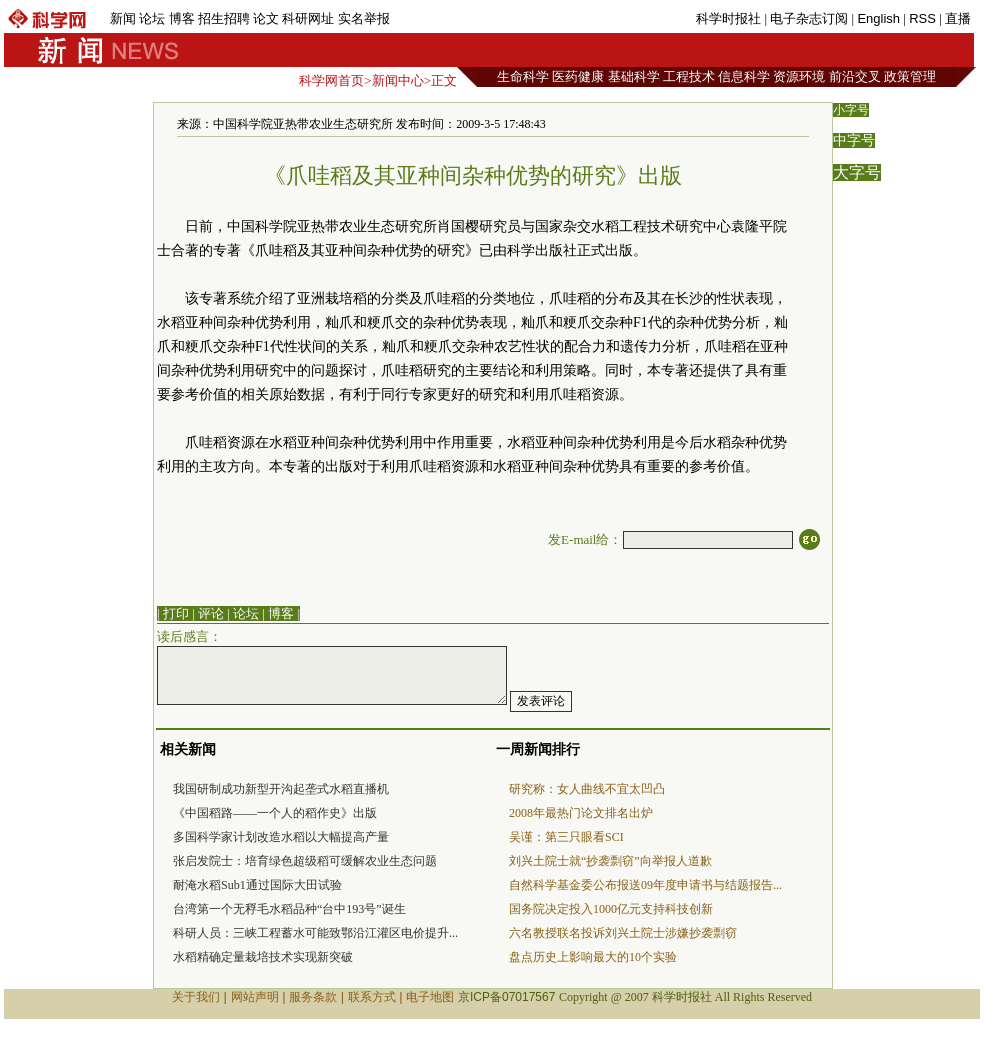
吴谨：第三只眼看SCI (566, 837)
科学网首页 (331, 80)
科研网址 (308, 18)
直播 (958, 18)
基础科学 (634, 76)
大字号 (857, 172)
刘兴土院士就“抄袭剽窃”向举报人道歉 (610, 861)
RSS (922, 18)
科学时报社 (728, 18)
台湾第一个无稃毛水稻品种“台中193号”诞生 (289, 909)
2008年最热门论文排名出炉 (581, 813)
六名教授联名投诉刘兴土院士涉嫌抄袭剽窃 (623, 933)
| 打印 (173, 613)
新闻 (123, 18)
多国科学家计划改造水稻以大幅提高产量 (281, 837)
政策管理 (910, 76)
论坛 (152, 18)
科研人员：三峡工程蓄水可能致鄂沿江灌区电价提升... (315, 933)
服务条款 (313, 997)
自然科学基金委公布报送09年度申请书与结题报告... (645, 885)
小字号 (851, 110)
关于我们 (196, 997)
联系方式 (372, 997)
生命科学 (523, 76)
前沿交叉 (855, 76)
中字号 (854, 140)
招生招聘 (224, 18)
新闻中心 (398, 80)
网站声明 (255, 997)
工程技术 (689, 76)
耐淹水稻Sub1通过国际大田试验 (257, 885)
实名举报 (364, 18)
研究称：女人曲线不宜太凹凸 (587, 789)
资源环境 (799, 76)
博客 (182, 18)
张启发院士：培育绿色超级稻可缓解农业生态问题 (305, 861)
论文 (266, 18)
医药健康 (578, 76)
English (878, 18)
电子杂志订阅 (809, 18)
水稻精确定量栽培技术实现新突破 (263, 957)
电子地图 (430, 997)
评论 (211, 613)
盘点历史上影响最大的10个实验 (593, 957)
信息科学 (744, 76)
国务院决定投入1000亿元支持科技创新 (611, 909)
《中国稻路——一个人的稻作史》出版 (275, 813)
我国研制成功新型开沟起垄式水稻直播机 (281, 789)
